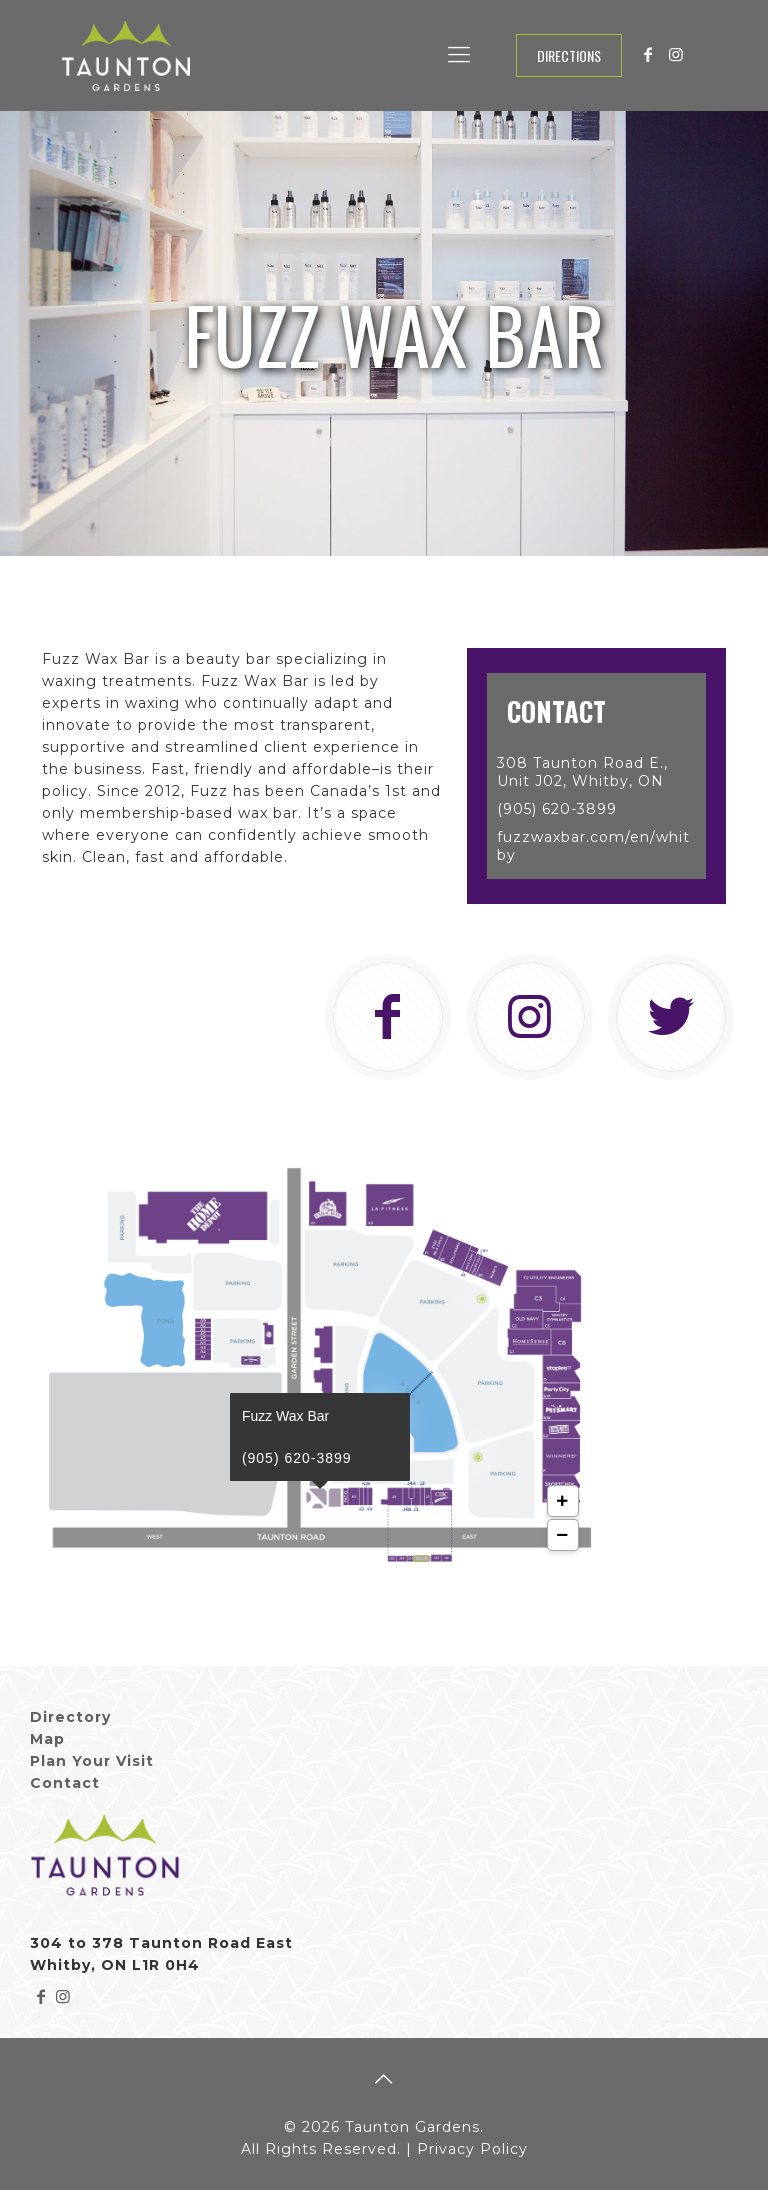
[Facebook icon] (648, 54)
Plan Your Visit (92, 1761)
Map (47, 1739)
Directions (569, 55)
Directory (70, 1717)
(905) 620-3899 (297, 1458)
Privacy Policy (472, 2149)
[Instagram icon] (676, 54)
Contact (65, 1783)
